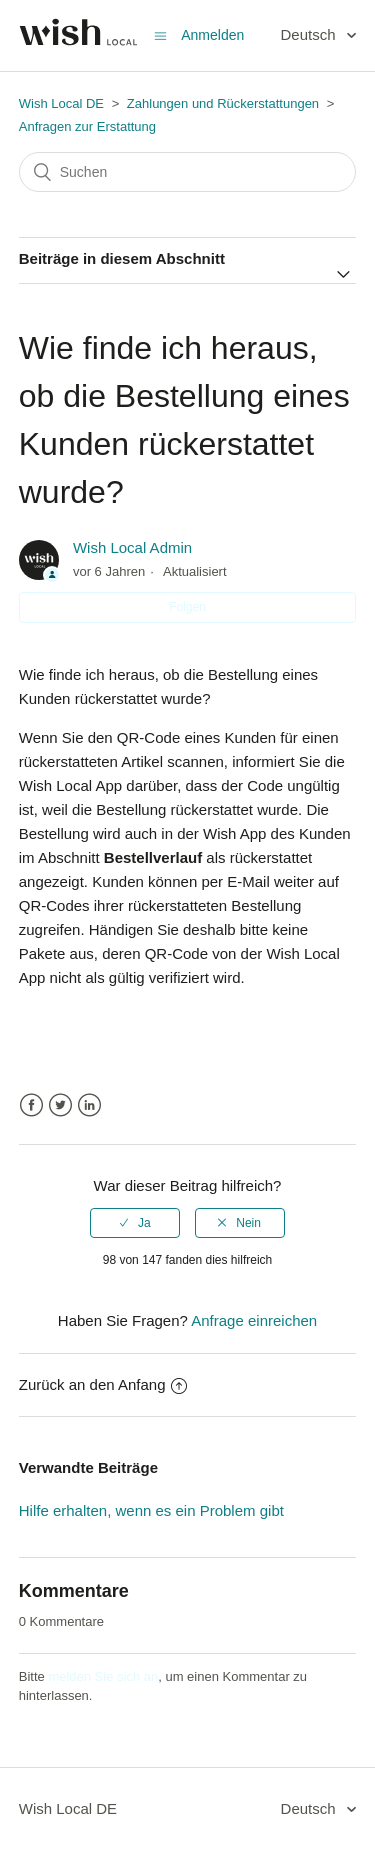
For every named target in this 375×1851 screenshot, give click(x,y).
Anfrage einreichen (254, 1320)
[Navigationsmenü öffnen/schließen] (160, 35)
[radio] (135, 1223)
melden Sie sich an (103, 1676)
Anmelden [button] (212, 35)
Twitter (60, 1105)
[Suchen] (188, 172)
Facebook (31, 1105)
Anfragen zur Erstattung (87, 126)
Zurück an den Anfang (103, 1384)
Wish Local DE (61, 103)
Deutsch (310, 34)
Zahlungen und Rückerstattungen (225, 103)
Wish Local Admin (132, 547)
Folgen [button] (187, 607)
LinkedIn (89, 1105)
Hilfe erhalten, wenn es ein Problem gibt (151, 1510)
